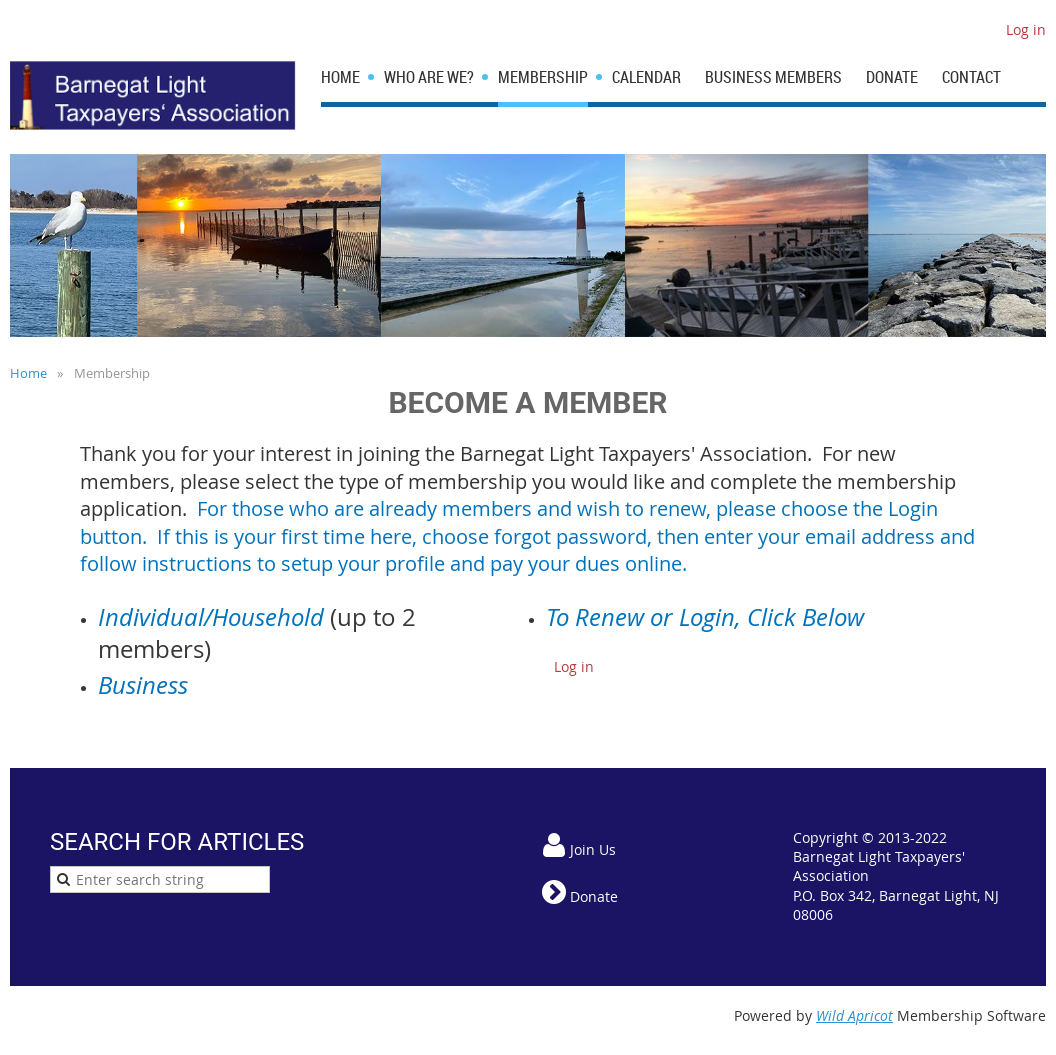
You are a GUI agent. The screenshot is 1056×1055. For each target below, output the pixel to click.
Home (28, 373)
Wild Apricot (854, 1015)
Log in (1026, 29)
